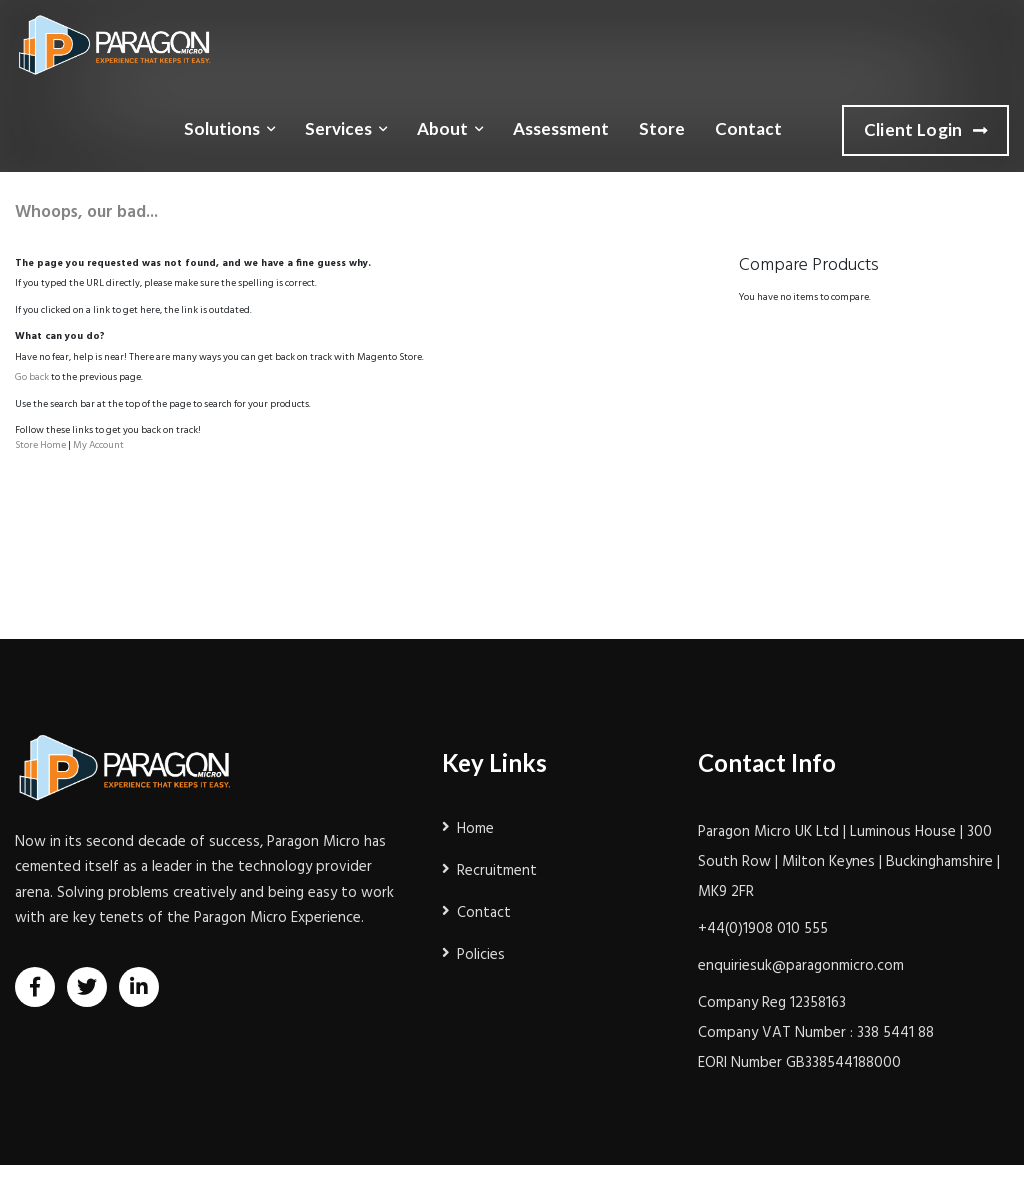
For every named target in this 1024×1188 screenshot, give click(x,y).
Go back (32, 377)
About (442, 128)
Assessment (561, 128)
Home (475, 829)
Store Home (40, 445)
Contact (748, 128)
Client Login (925, 131)
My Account (98, 445)
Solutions (222, 128)
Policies (481, 955)
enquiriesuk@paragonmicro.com (801, 966)
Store (662, 128)
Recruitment (497, 871)
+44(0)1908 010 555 (763, 929)
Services (338, 128)
